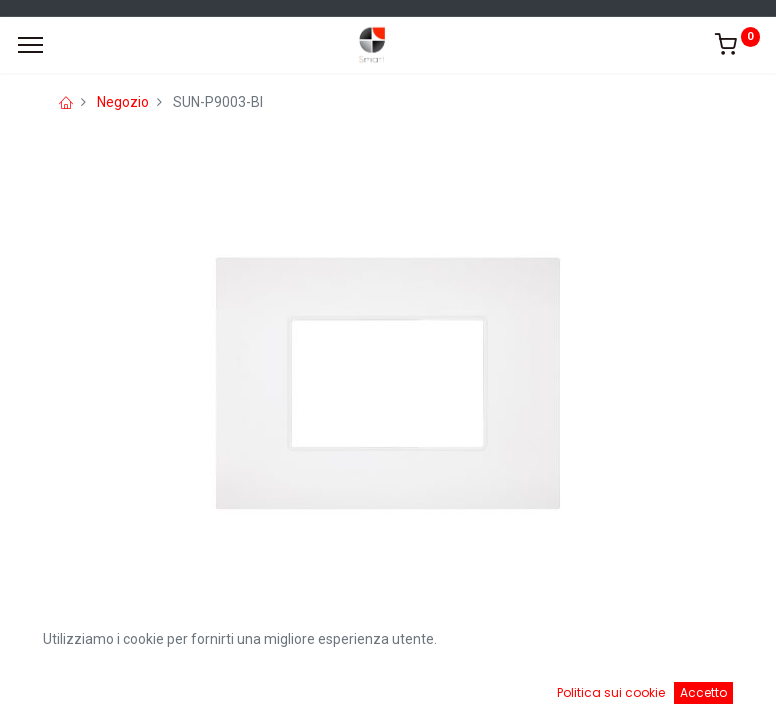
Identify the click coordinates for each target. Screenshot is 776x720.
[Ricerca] (280, 690)
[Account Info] (710, 690)
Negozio (123, 102)
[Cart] (495, 690)
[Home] (66, 690)
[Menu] (30, 45)
